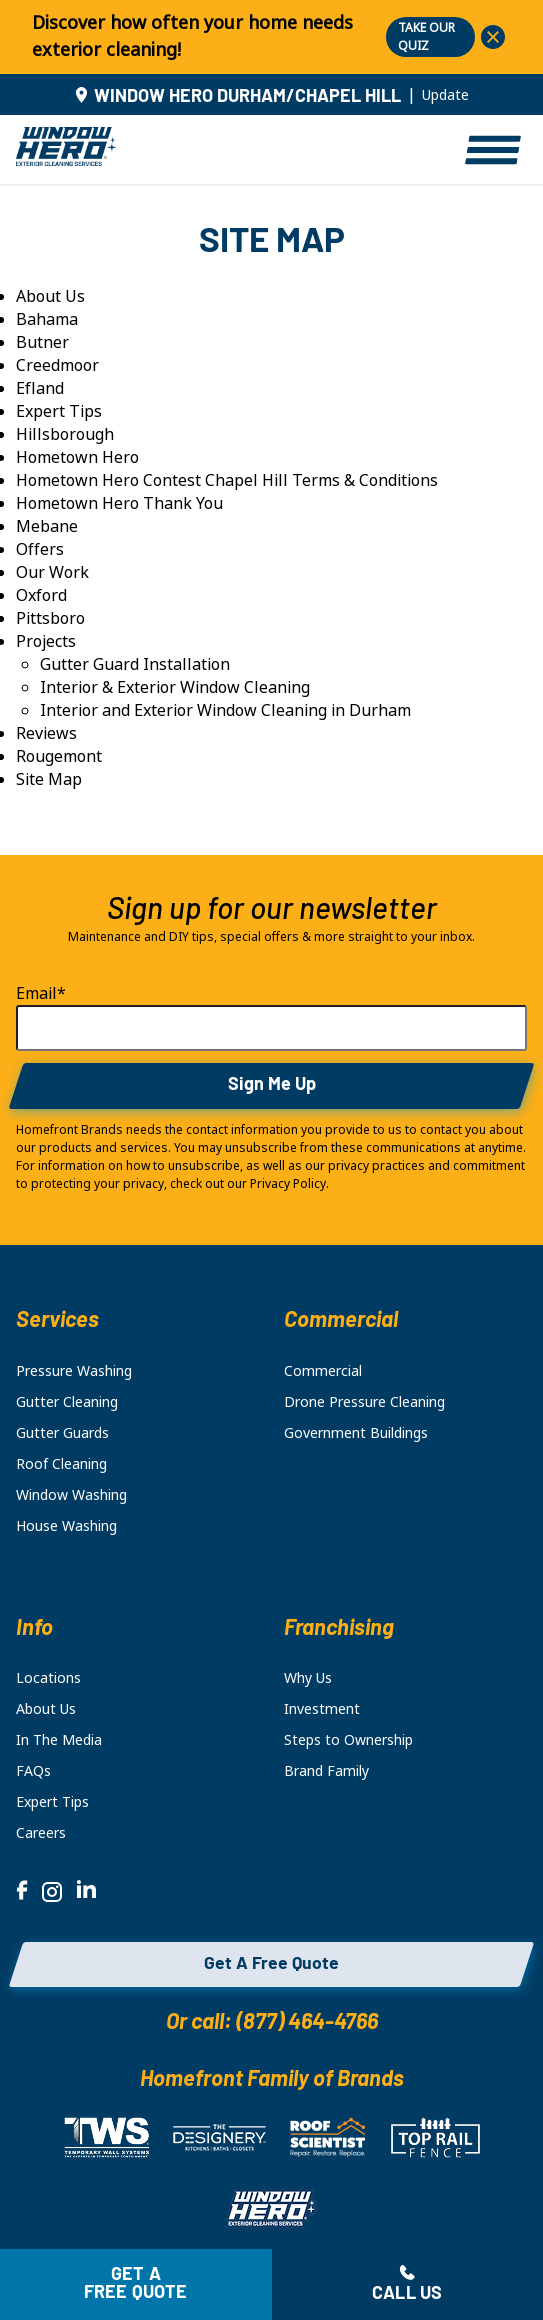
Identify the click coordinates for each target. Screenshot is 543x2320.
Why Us (308, 1678)
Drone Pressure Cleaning (364, 1402)
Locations (48, 1678)
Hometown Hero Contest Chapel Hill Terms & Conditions (227, 480)
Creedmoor (57, 365)
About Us (50, 296)
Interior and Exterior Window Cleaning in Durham (225, 710)
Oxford (41, 595)
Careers (41, 1833)
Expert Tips (59, 411)
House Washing (66, 1526)
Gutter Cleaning (67, 1402)
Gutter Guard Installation (135, 664)
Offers (40, 549)
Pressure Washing (74, 1371)
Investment (322, 1709)
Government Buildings (356, 1433)
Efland (40, 388)
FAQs (33, 1771)
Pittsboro (50, 618)
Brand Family (326, 1771)
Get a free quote (136, 2284)
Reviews (46, 733)
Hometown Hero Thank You (119, 503)
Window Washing (71, 1495)
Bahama (47, 319)
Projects (46, 641)
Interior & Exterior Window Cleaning (175, 687)
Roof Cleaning (61, 1464)
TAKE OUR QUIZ (426, 37)
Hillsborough (65, 434)
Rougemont (59, 756)
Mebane (47, 526)
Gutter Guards (62, 1433)
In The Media (59, 1740)
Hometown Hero (77, 457)
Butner (42, 342)
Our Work (52, 572)
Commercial (323, 1371)
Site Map (49, 779)
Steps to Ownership (348, 1740)
